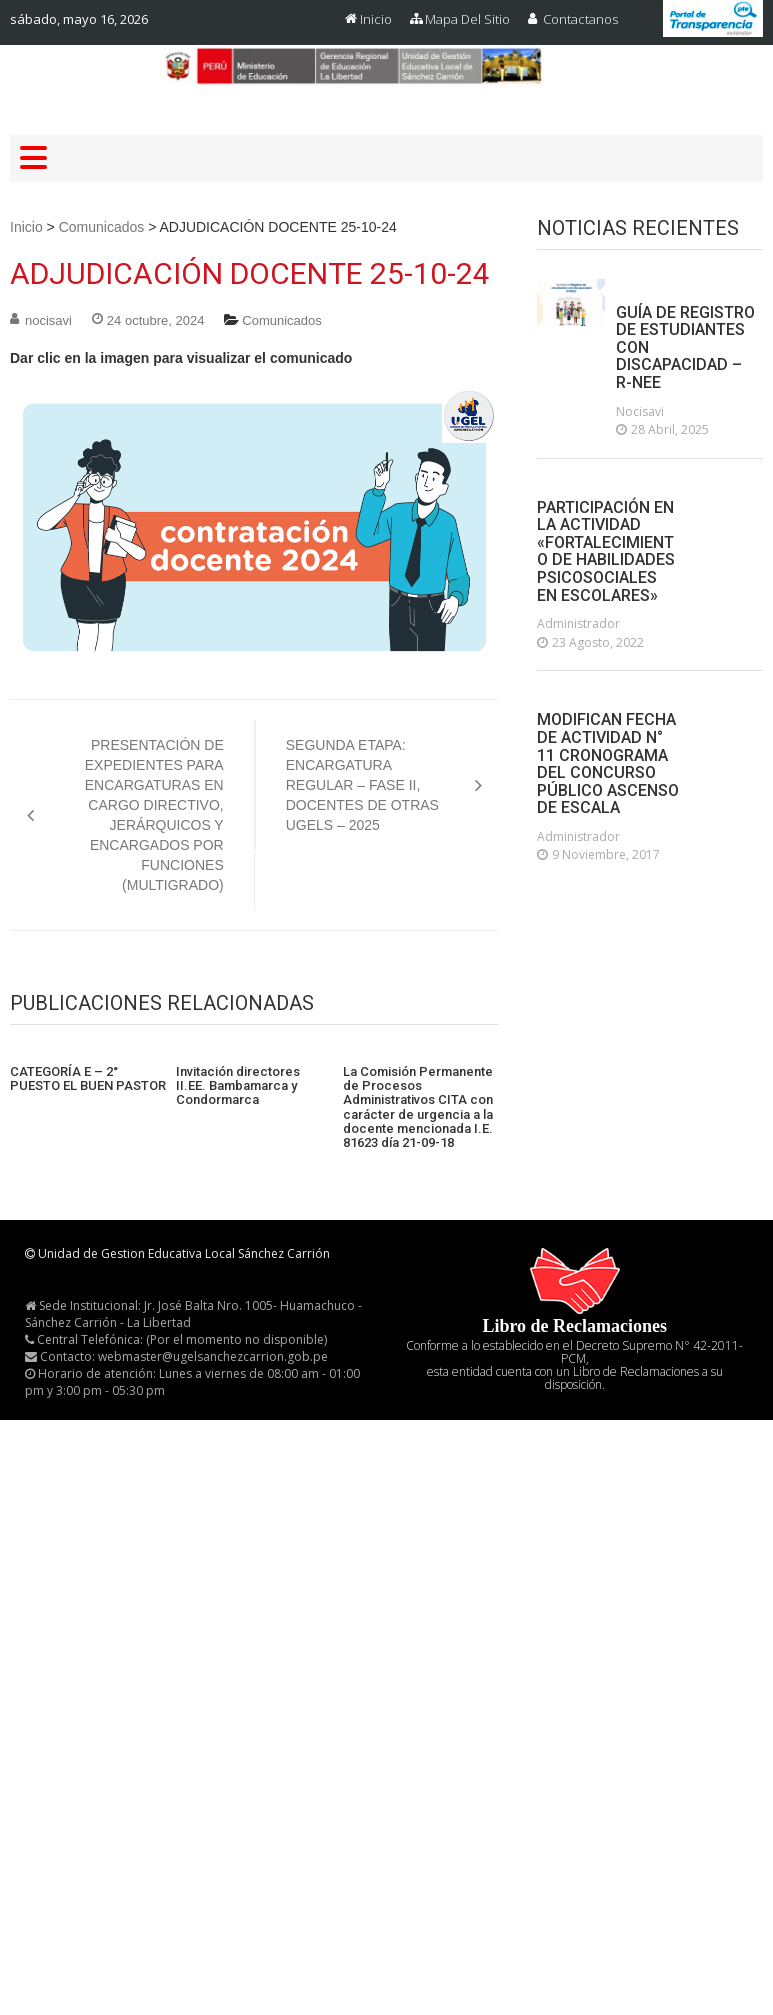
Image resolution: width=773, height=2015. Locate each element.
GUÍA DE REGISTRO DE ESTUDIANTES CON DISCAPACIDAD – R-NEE (685, 348)
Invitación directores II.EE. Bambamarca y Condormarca (238, 1086)
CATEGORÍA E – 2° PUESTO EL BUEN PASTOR (88, 1079)
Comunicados (102, 227)
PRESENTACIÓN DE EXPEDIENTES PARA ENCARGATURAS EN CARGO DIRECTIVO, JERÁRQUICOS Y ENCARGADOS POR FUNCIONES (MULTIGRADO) (154, 815)
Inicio (376, 19)
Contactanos (580, 19)
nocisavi (48, 320)
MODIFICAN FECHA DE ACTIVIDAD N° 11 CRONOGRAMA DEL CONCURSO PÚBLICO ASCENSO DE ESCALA (608, 764)
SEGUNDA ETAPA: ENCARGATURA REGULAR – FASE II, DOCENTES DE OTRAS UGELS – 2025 (362, 785)
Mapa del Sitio (467, 19)
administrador (578, 623)
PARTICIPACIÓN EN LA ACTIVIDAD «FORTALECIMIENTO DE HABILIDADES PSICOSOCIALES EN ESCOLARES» (606, 552)
